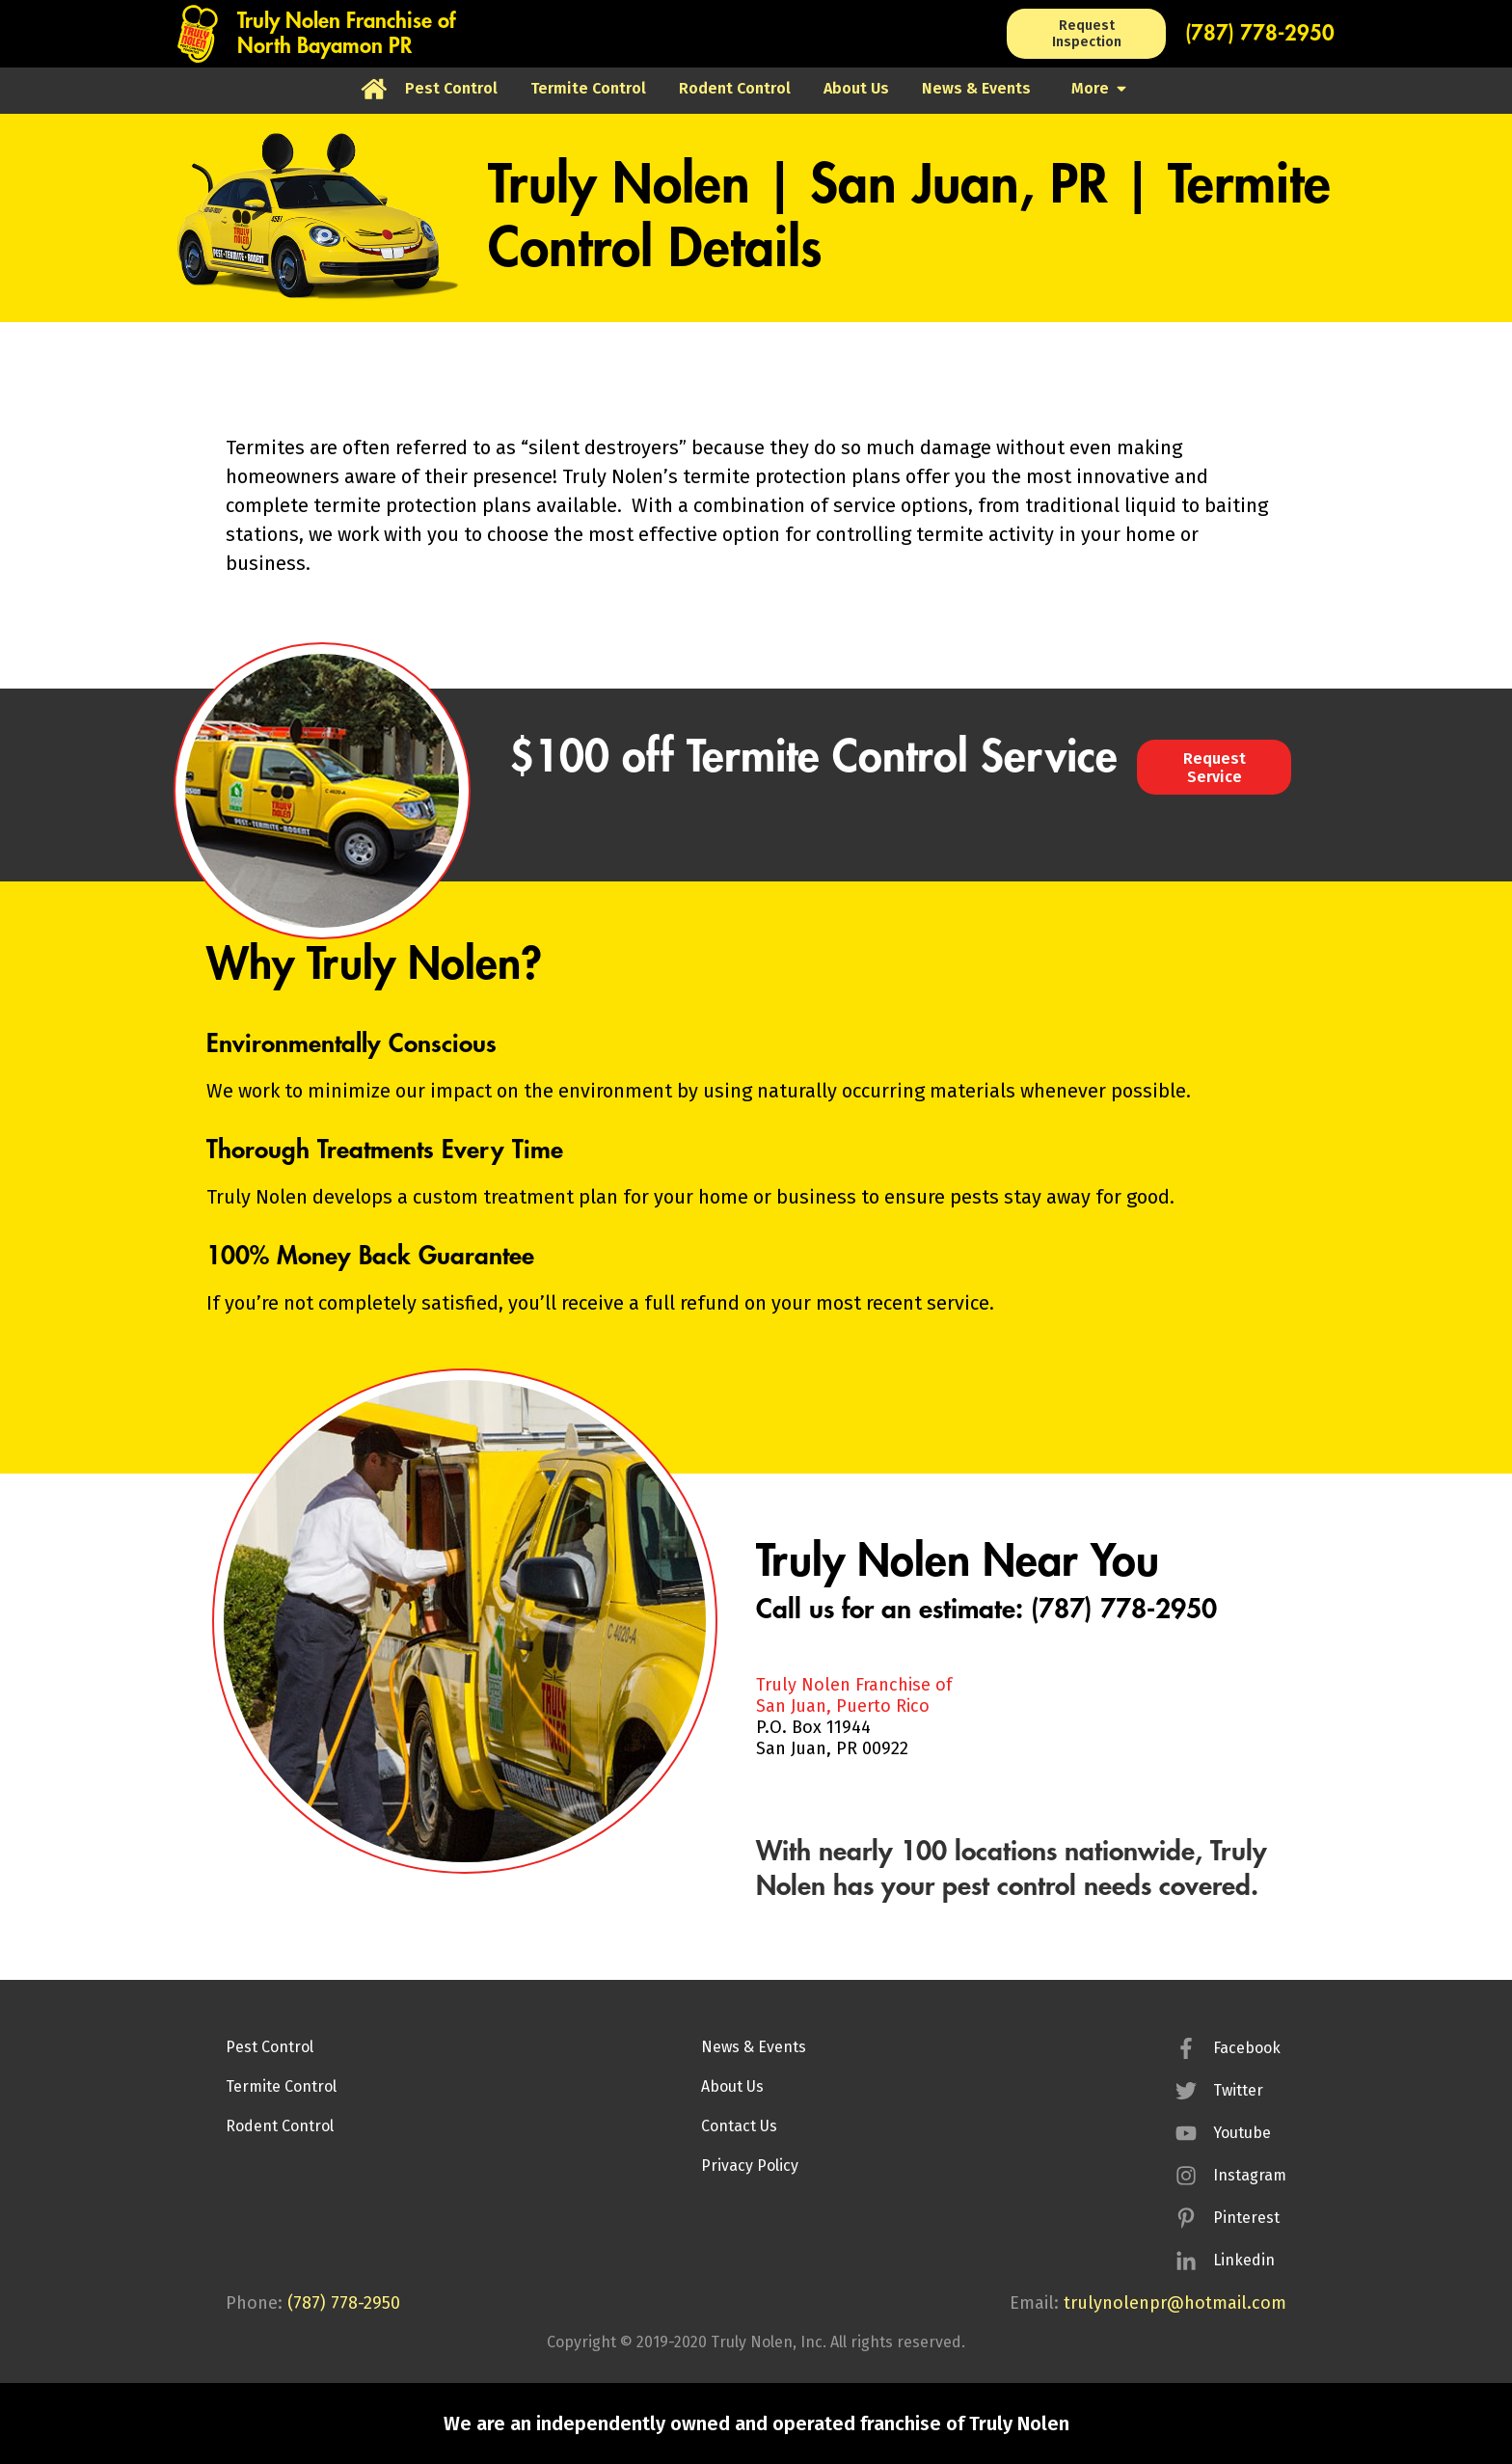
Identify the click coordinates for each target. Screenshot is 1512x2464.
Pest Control (269, 2047)
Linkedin (1244, 2260)
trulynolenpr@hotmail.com (1175, 2303)
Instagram (1249, 2175)
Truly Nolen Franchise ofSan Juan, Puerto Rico (854, 1695)
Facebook (1247, 2048)
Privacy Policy (749, 2165)
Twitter (1238, 2090)
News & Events (753, 2047)
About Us (732, 2086)
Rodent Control (280, 2126)
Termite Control (281, 2086)
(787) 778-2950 (1260, 33)
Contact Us (739, 2126)
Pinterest (1246, 2217)
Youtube (1242, 2133)
